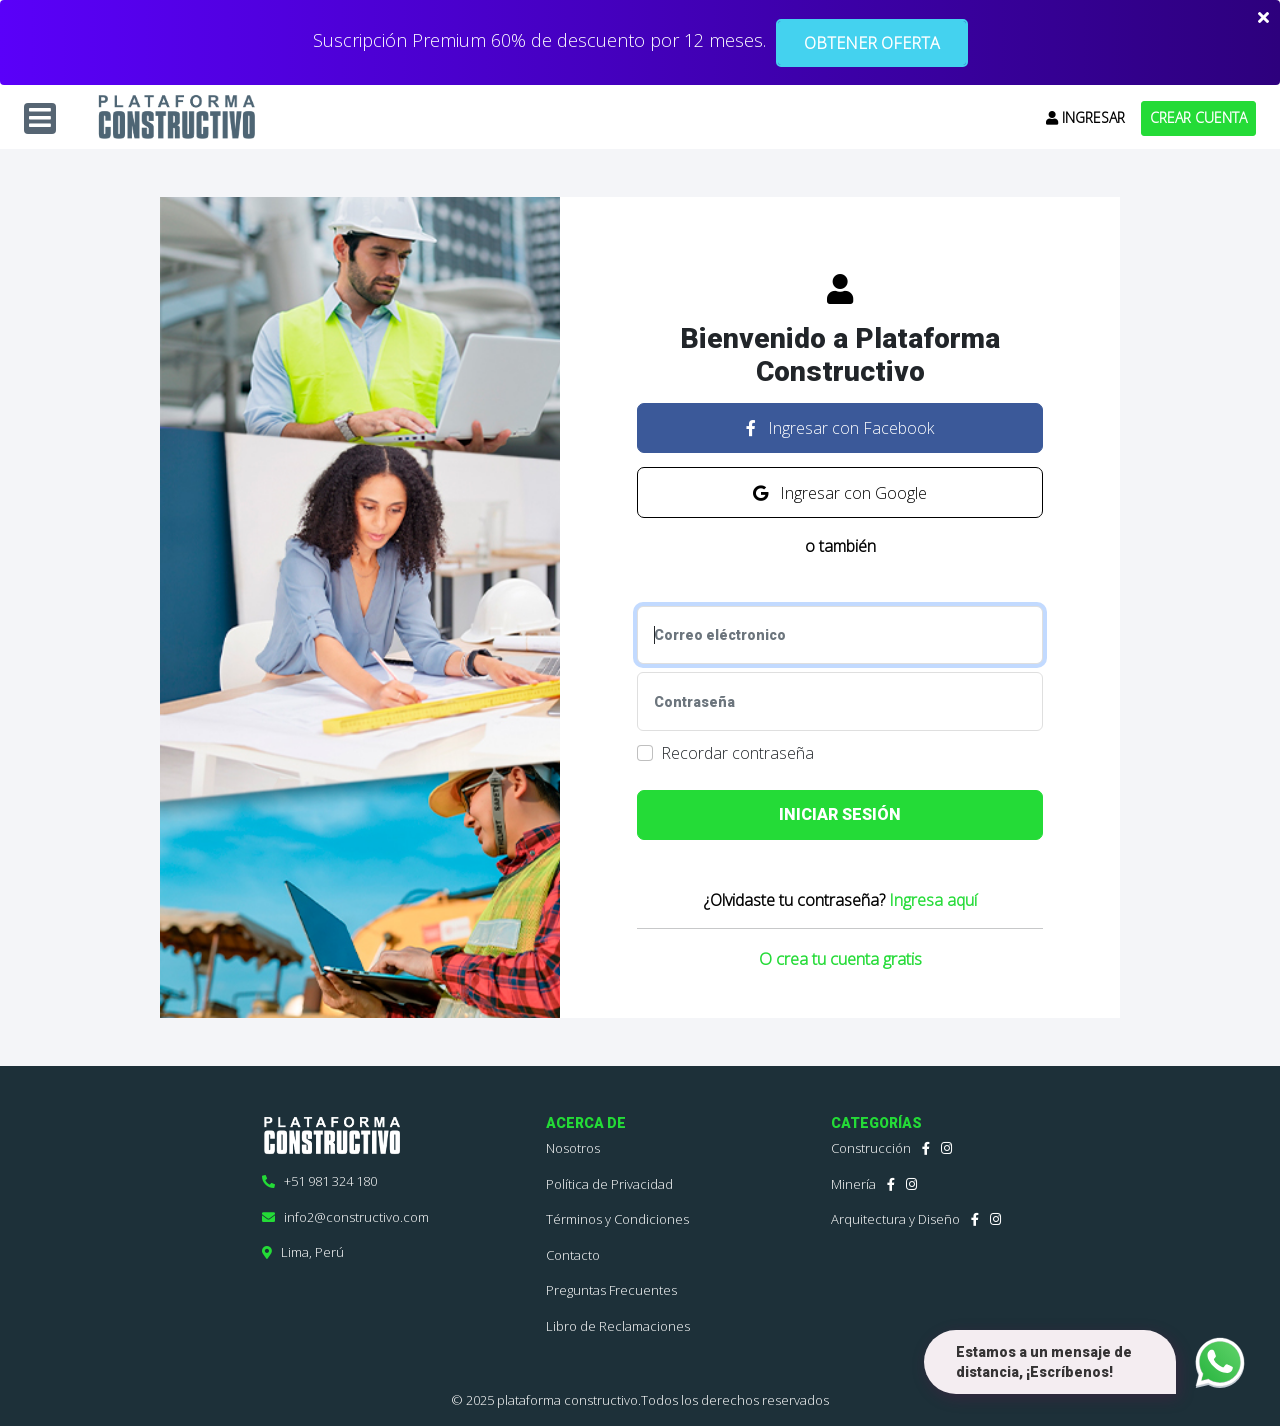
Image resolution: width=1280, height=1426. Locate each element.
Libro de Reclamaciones (618, 1326)
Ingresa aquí (933, 900)
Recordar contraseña (737, 753)
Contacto (573, 1255)
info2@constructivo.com (345, 1217)
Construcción (871, 1148)
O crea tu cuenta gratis (840, 958)
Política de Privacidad (609, 1184)
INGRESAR (1085, 117)
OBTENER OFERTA (872, 43)
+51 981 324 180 (319, 1181)
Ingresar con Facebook (840, 428)
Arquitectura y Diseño (895, 1219)
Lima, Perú (303, 1252)
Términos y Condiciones (617, 1219)
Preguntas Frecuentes (611, 1290)
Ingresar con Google (840, 493)
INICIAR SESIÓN (840, 814)
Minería (853, 1184)
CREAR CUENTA (1198, 117)
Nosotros (573, 1148)
